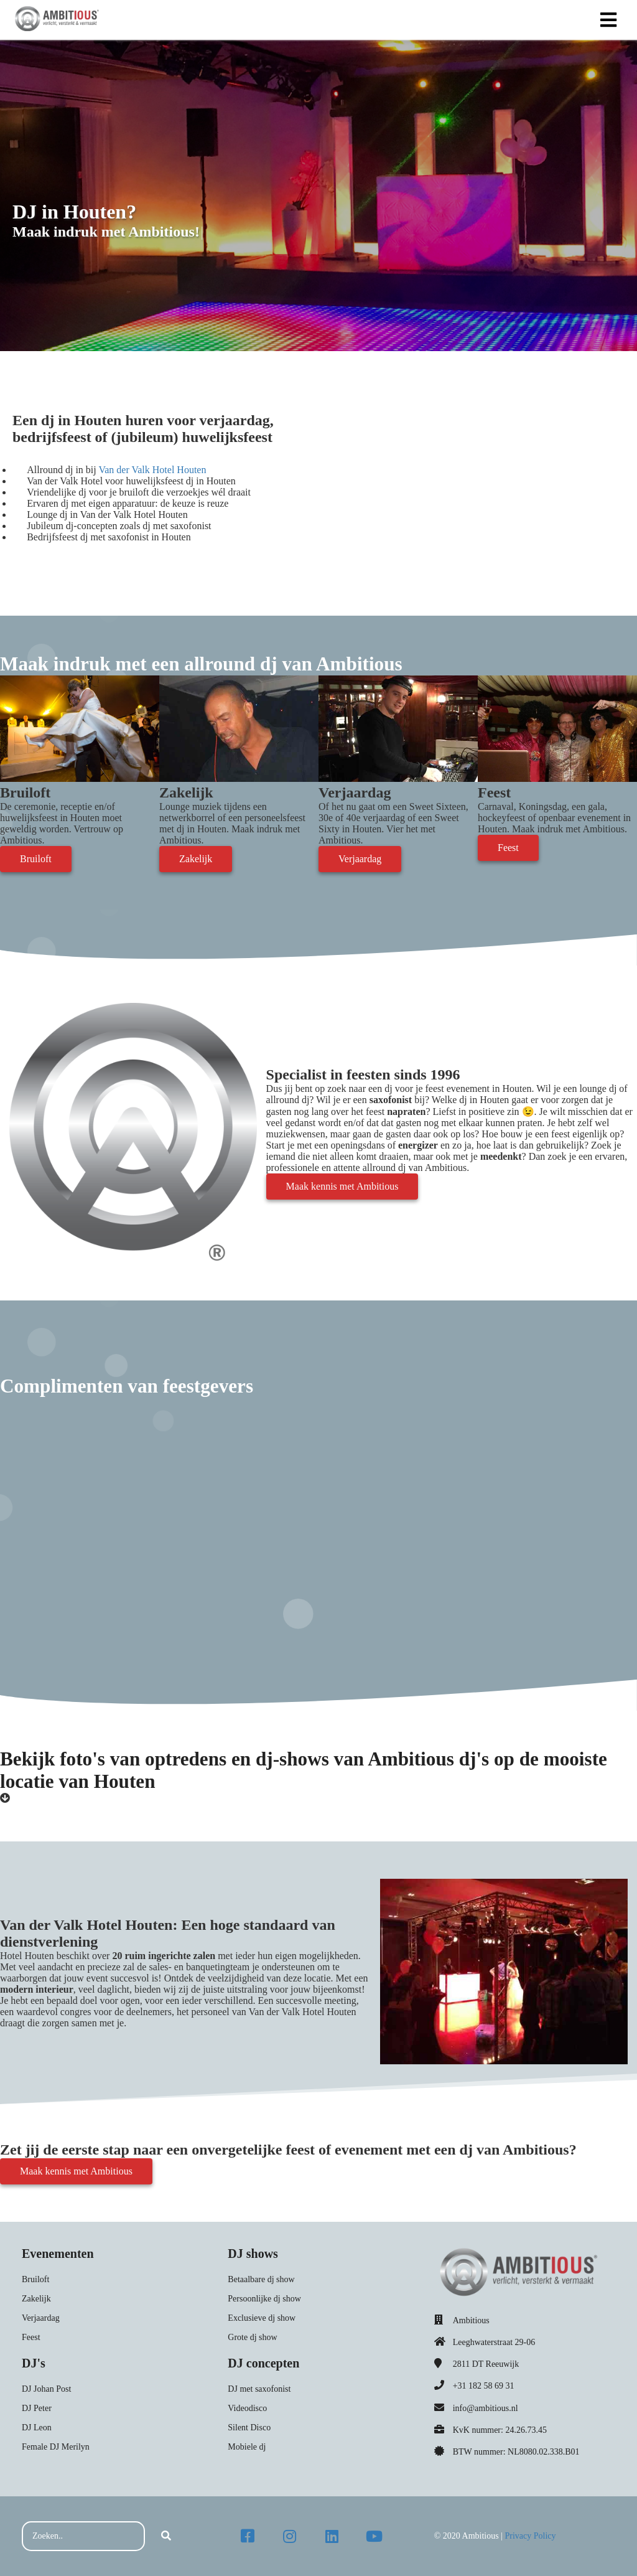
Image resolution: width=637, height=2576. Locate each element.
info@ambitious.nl (485, 2408)
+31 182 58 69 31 (483, 2385)
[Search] (166, 2536)
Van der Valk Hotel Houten (152, 469)
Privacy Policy (530, 2536)
